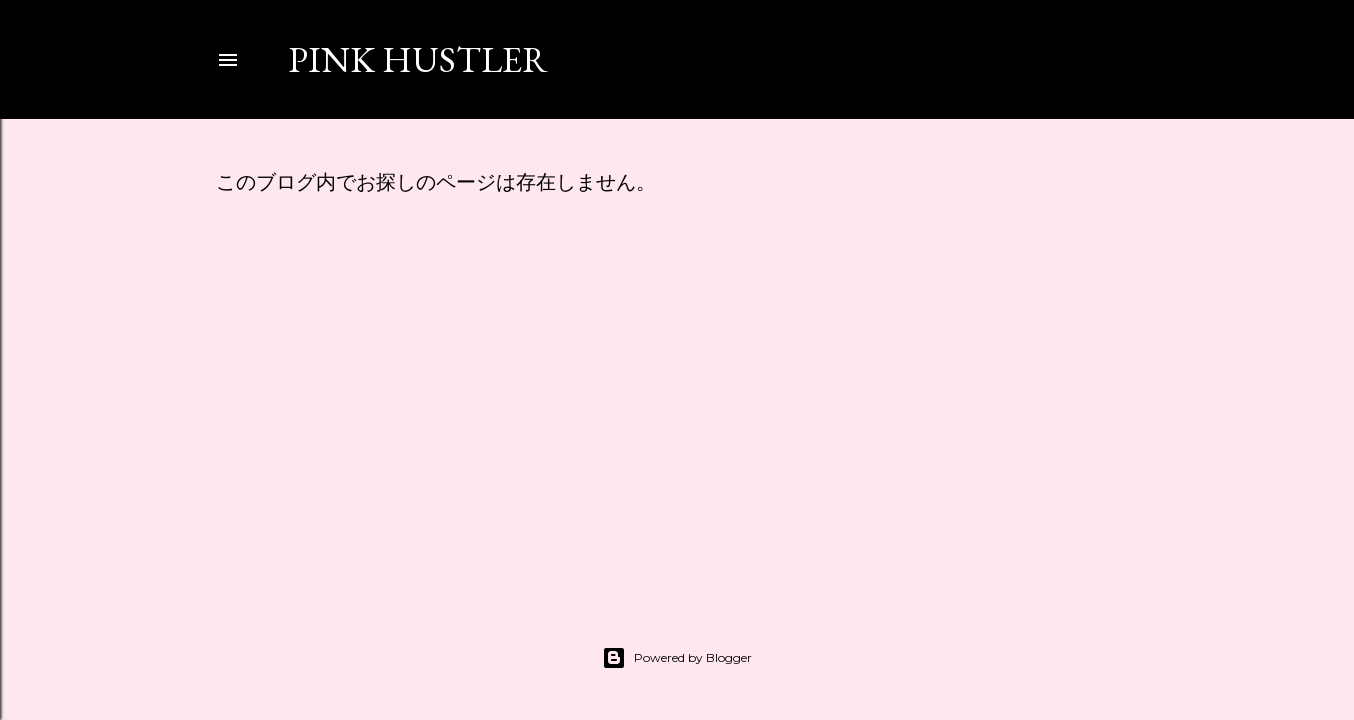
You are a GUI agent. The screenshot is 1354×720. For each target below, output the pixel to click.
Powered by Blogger (677, 658)
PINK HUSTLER (418, 59)
